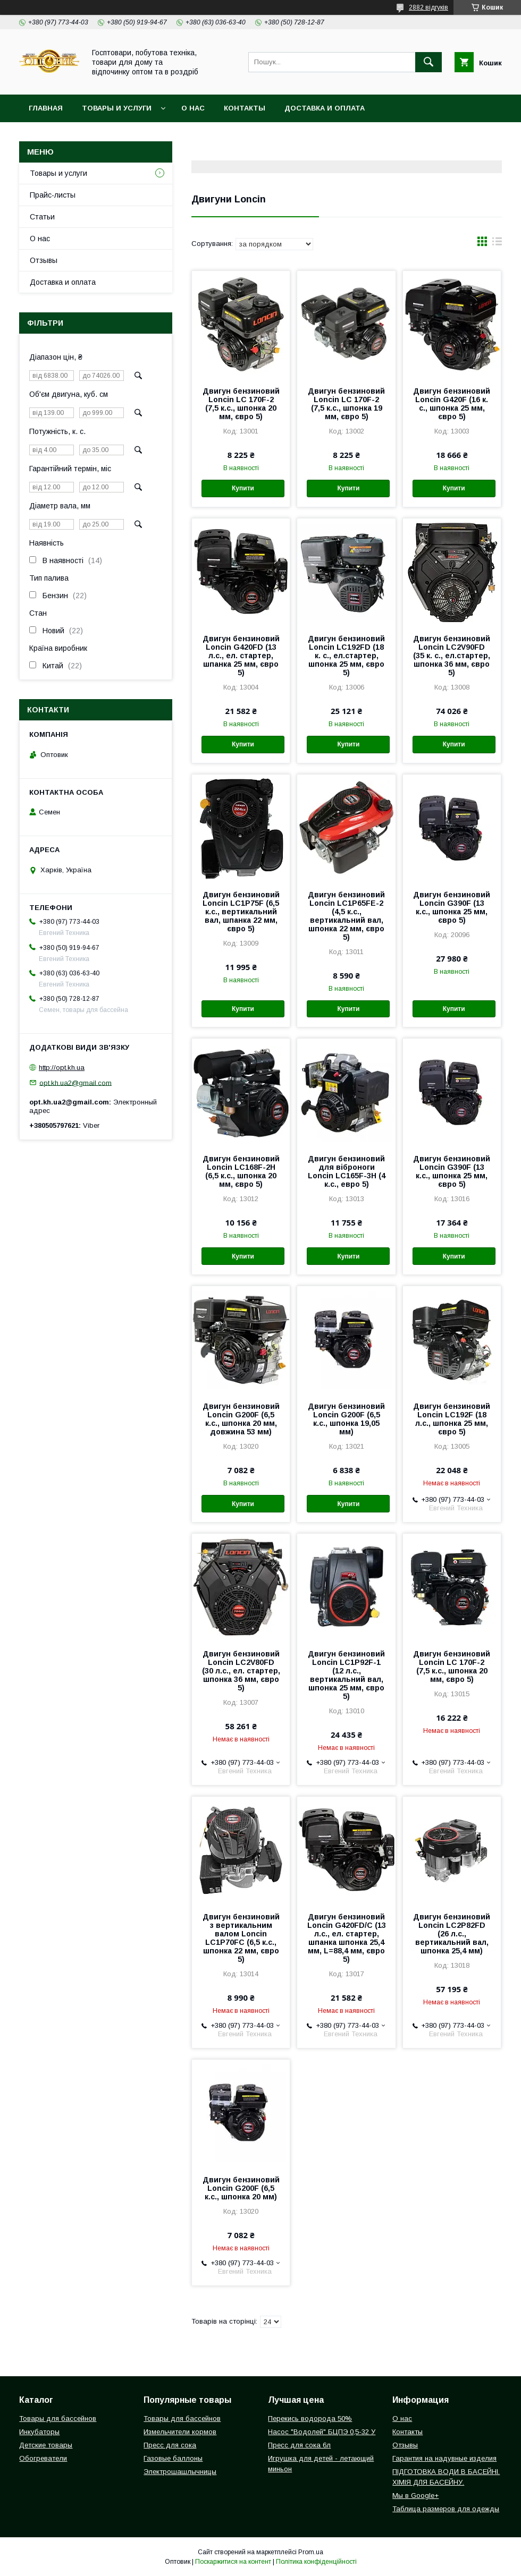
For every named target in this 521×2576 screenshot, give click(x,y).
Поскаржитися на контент (233, 2561)
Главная (46, 108)
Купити (243, 488)
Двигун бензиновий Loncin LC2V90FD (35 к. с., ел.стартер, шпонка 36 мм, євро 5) (451, 655)
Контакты (244, 108)
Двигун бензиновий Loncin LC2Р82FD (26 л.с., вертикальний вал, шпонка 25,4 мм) (451, 1933)
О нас (193, 108)
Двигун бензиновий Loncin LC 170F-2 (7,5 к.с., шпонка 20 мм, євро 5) (241, 404)
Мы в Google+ (415, 2496)
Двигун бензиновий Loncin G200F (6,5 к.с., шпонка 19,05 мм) (346, 1419)
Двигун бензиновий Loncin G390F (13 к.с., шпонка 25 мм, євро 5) (451, 907)
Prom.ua (310, 2552)
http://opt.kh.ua (62, 1068)
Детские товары (45, 2445)
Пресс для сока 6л (299, 2445)
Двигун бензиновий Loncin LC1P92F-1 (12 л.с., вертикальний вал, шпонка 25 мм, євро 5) (346, 1675)
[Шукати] (428, 62)
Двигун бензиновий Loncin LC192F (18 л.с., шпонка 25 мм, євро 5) (451, 1419)
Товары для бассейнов (57, 2418)
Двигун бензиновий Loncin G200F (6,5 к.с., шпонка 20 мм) (241, 2188)
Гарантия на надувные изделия (444, 2458)
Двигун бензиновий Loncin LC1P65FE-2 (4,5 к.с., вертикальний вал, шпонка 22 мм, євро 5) (346, 915)
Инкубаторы (39, 2432)
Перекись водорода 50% (310, 2418)
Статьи (42, 216)
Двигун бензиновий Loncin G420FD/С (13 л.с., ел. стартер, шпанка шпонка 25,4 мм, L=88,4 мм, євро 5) (346, 1937)
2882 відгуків (428, 7)
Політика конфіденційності (316, 2561)
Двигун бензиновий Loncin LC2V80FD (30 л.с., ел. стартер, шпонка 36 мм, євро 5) (241, 1671)
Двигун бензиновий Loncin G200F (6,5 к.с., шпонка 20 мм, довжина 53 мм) (241, 1419)
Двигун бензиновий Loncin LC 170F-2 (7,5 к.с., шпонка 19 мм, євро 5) (346, 404)
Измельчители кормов (180, 2432)
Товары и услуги (117, 108)
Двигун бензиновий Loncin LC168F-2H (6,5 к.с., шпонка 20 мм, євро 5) (241, 1171)
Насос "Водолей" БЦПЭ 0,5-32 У (321, 2432)
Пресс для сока (170, 2445)
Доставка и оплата (324, 108)
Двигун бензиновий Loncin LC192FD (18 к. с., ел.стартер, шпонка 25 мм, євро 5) (346, 655)
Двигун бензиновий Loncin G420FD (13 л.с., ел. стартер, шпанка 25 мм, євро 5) (241, 655)
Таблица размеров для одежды (445, 2509)
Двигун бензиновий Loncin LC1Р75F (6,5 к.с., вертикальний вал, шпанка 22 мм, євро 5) (241, 911)
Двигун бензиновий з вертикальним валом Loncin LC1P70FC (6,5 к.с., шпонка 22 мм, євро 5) (241, 1937)
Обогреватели (43, 2458)
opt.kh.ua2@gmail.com (75, 1082)
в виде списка (497, 243)
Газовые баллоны (173, 2458)
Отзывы (43, 260)
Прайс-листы (52, 195)
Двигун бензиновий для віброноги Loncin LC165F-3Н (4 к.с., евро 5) (346, 1171)
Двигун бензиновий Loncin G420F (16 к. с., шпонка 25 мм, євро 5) (451, 404)
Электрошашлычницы (180, 2472)
